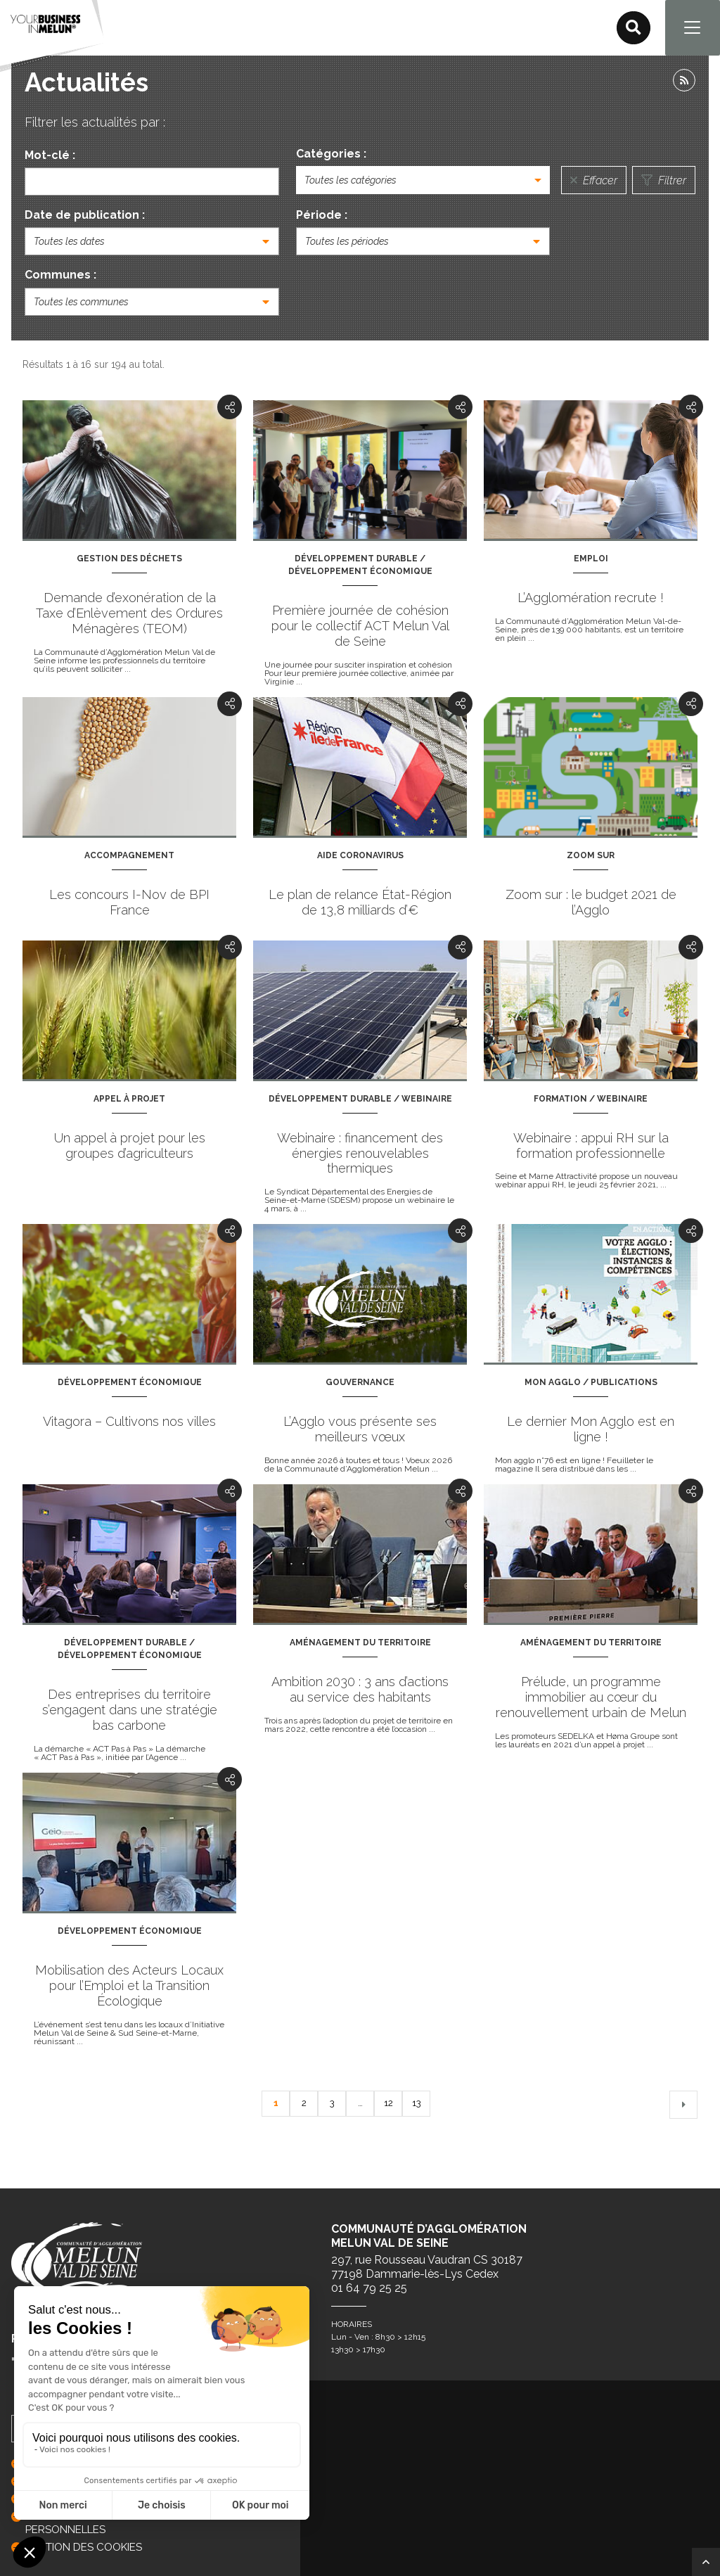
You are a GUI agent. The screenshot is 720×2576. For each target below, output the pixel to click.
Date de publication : (85, 215)
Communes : (60, 276)
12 (388, 2104)
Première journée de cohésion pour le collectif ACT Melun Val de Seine (360, 626)
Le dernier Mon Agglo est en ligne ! (590, 1430)
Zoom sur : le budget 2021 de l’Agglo (591, 903)
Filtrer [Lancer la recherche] (663, 181)
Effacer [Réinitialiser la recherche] (593, 181)
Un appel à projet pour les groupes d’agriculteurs (129, 1146)
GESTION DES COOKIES (83, 2547)
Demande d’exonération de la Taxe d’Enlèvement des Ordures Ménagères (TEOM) (129, 614)
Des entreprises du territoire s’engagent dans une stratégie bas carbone (129, 1710)
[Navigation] (692, 28)
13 (416, 2104)
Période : (321, 215)
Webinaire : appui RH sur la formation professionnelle (591, 1146)
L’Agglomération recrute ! (591, 598)
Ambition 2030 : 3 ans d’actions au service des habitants (360, 1690)
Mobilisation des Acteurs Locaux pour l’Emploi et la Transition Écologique (129, 1986)
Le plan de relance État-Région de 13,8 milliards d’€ (360, 903)
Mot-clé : (50, 155)
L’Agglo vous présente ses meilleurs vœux (360, 1430)
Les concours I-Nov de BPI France (129, 903)
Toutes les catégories (350, 180)
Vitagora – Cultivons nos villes (129, 1422)
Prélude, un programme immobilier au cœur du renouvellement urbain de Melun (591, 1698)
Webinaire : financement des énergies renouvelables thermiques (360, 1154)
